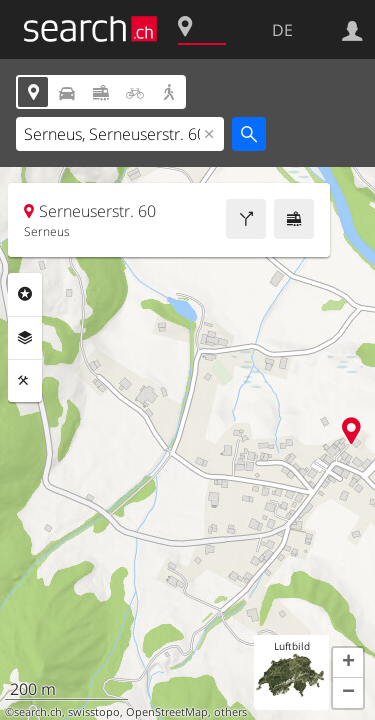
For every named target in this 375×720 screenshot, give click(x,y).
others (230, 712)
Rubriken (25, 294)
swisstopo (94, 712)
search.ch (38, 712)
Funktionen (25, 381)
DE (282, 30)
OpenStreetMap (167, 712)
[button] (348, 663)
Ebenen (25, 338)
